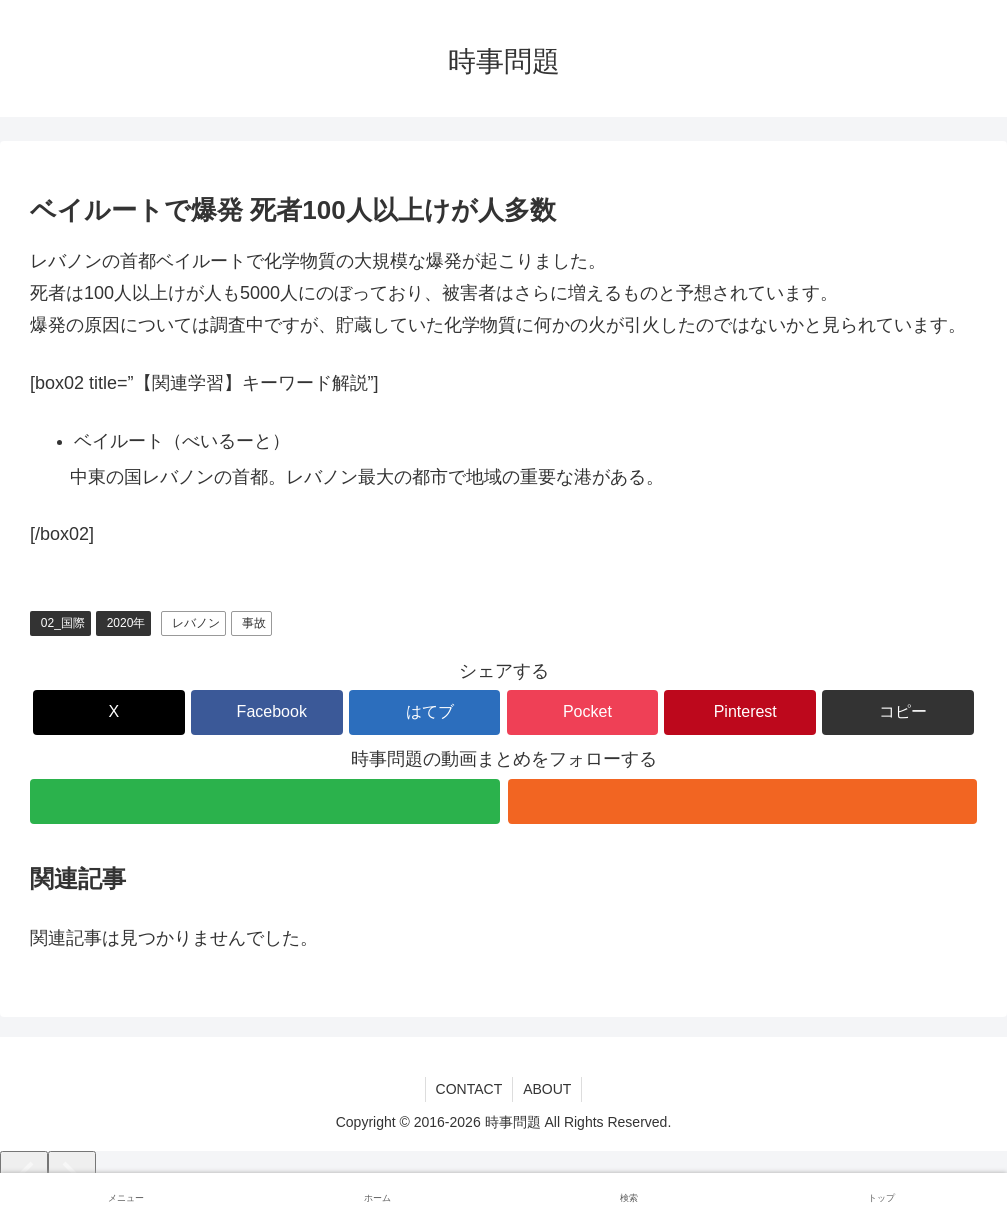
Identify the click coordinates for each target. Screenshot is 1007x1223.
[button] (898, 712)
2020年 (126, 623)
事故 (254, 623)
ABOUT (547, 1089)
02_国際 (63, 623)
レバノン (196, 623)
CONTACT (469, 1089)
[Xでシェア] (109, 712)
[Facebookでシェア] (267, 712)
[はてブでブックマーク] (425, 712)
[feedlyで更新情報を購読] (265, 801)
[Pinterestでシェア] (740, 712)
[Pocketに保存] (583, 712)
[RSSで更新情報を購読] (743, 801)
